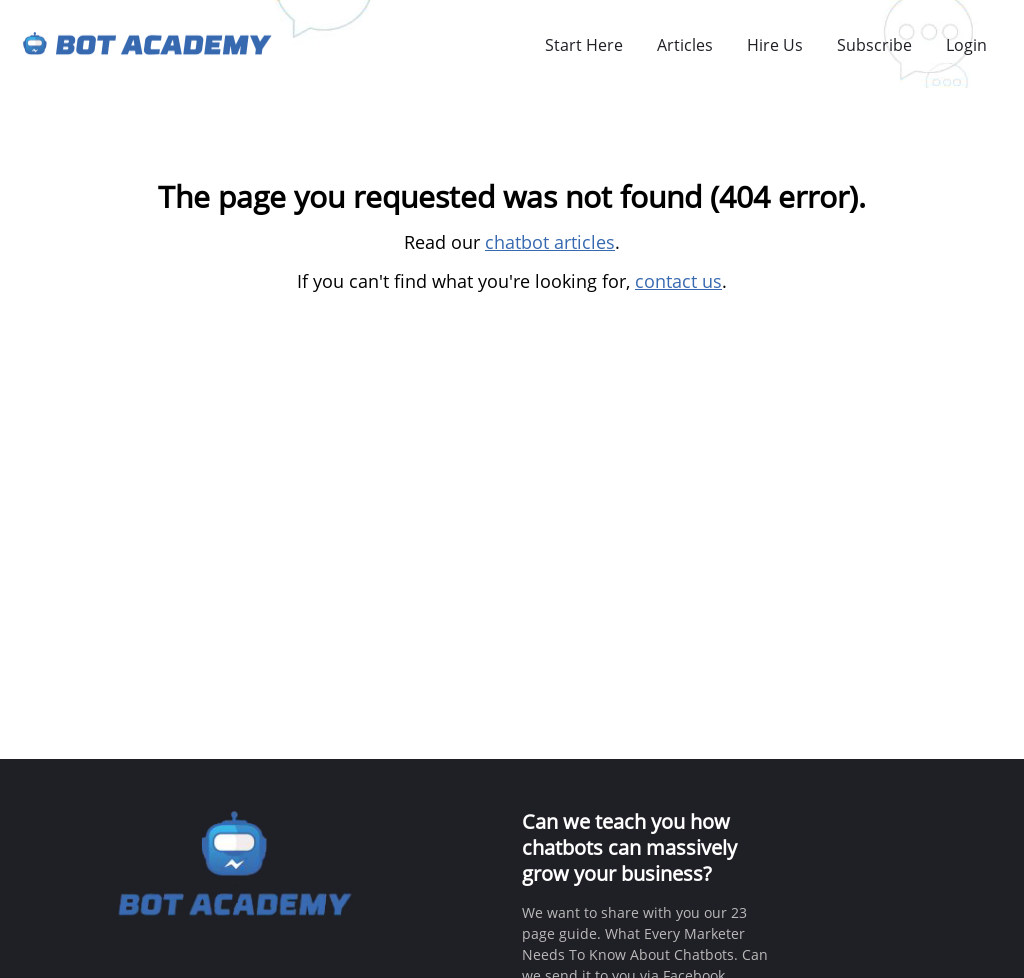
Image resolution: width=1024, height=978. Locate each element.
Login (966, 45)
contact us (678, 281)
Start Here (584, 45)
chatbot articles (550, 242)
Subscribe (874, 45)
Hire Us (775, 45)
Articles (685, 45)
